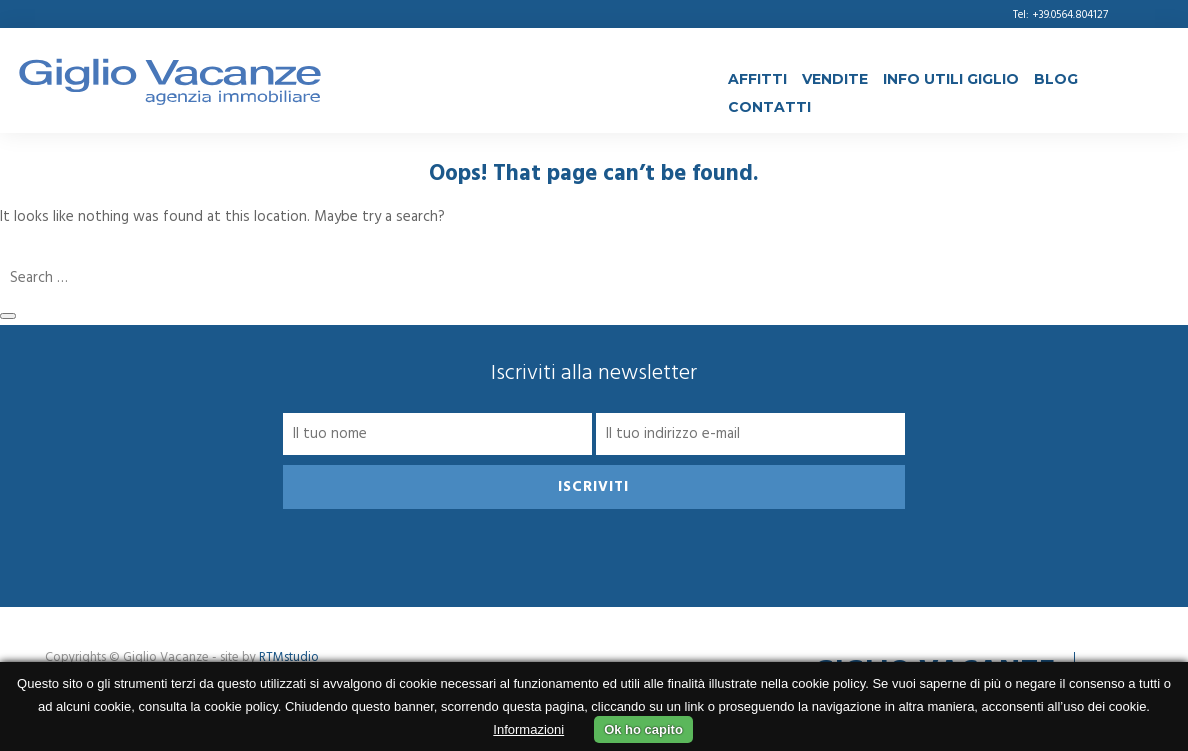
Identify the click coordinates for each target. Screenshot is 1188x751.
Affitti (757, 79)
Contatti (769, 107)
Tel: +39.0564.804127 (1060, 15)
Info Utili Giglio (951, 79)
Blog (1056, 79)
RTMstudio (289, 657)
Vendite (835, 79)
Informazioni (528, 729)
